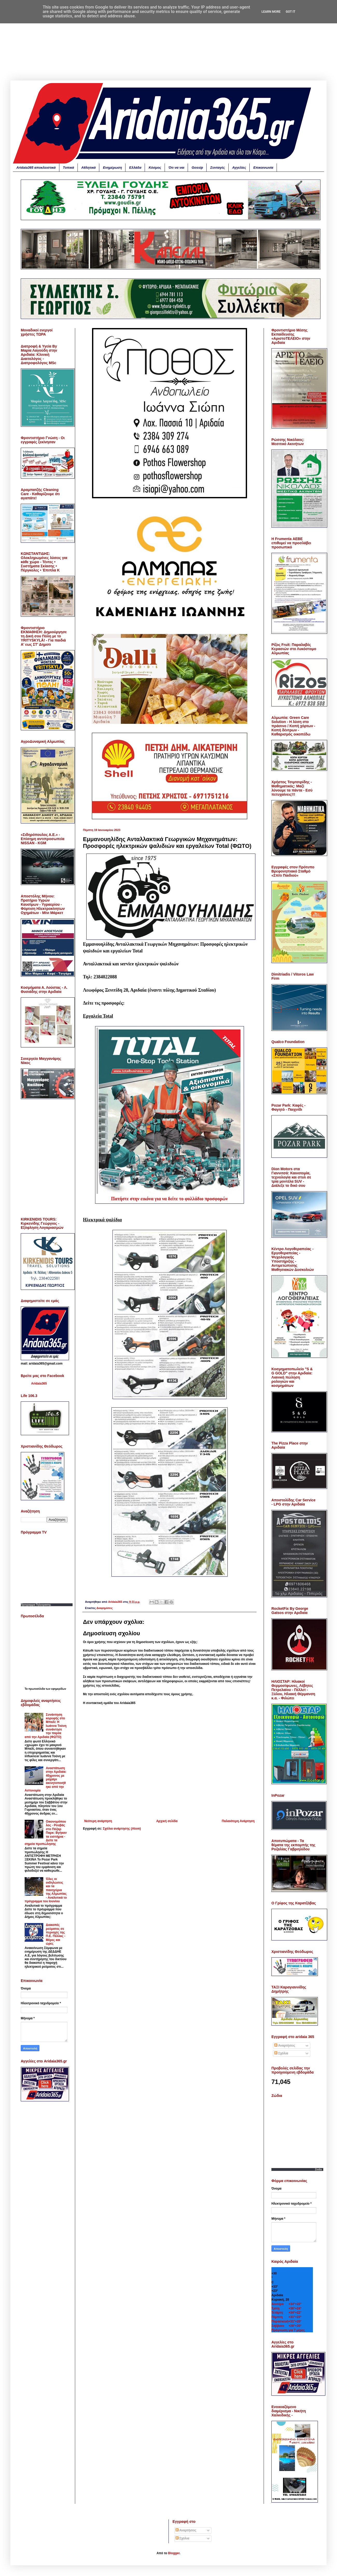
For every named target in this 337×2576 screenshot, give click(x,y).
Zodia (318, 2169)
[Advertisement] (168, 44)
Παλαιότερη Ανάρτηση (238, 1821)
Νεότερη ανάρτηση (98, 1821)
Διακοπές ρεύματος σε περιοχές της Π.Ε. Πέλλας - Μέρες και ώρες (55, 1934)
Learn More (271, 11)
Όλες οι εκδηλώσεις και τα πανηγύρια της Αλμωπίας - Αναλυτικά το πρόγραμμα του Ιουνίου (46, 1890)
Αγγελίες (239, 167)
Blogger (174, 2553)
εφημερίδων (58, 1688)
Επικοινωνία (263, 167)
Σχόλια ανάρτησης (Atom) (122, 1828)
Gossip (197, 167)
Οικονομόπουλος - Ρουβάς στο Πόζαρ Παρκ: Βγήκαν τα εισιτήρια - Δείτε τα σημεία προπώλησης (46, 1833)
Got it (290, 11)
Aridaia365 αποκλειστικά (36, 167)
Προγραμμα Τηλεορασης (36, 1604)
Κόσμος (155, 167)
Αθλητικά (88, 167)
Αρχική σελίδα (167, 1821)
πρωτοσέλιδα (37, 1688)
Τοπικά (68, 167)
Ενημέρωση (112, 167)
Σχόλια (281, 2053)
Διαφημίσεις (104, 1608)
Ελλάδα (135, 167)
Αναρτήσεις (284, 2045)
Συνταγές (217, 167)
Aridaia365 (39, 1383)
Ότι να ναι (176, 167)
